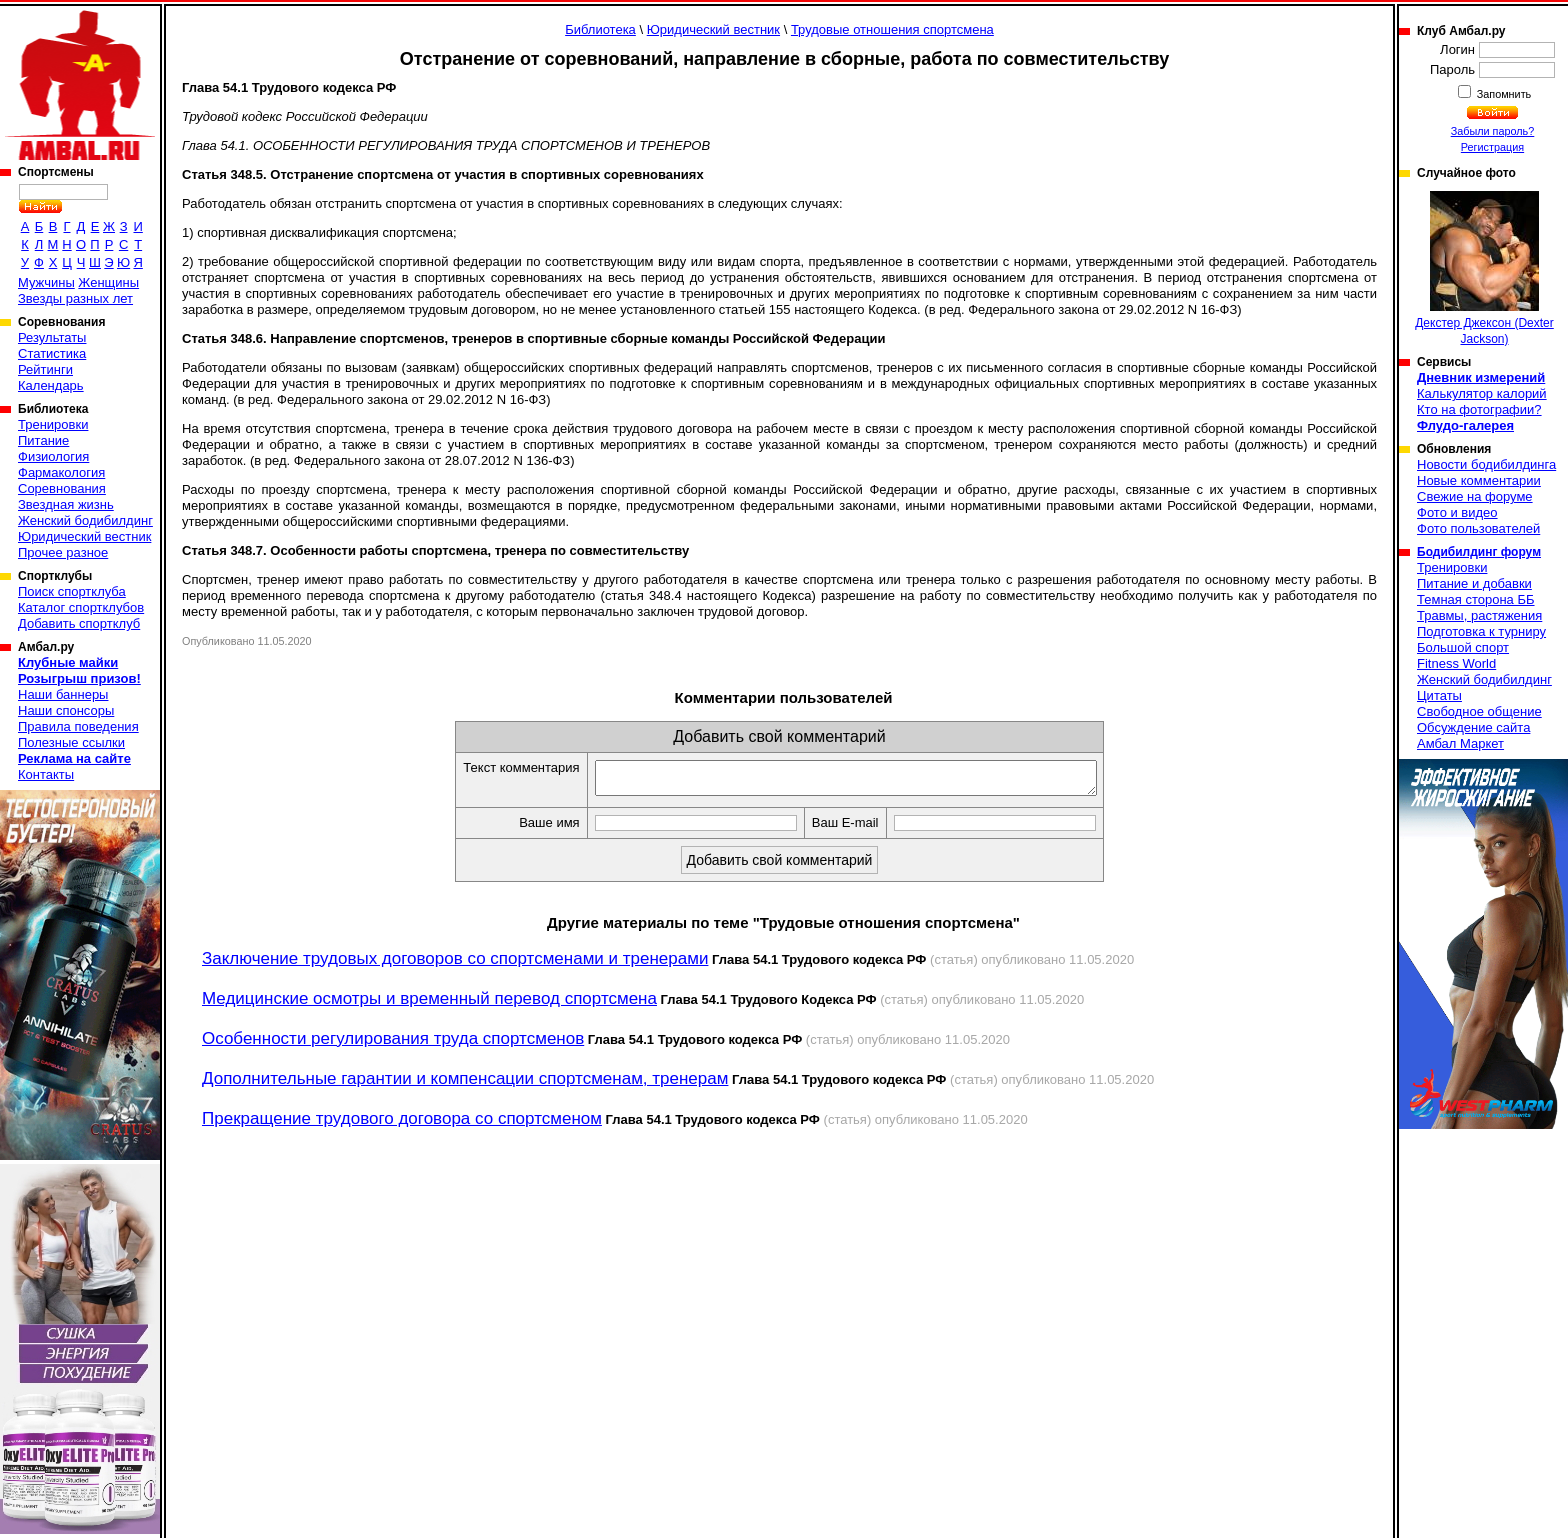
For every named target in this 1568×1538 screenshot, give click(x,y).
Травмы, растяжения (1479, 615)
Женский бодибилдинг (85, 520)
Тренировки (53, 424)
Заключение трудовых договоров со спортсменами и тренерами (455, 964)
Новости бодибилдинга (1486, 464)
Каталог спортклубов (81, 607)
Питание (43, 440)
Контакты (46, 774)
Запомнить (1503, 94)
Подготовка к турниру (1481, 631)
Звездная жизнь (66, 504)
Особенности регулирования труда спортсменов (393, 1044)
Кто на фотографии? (1479, 409)
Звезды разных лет (75, 298)
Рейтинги (45, 369)
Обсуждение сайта (1473, 727)
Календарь (51, 385)
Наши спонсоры (66, 710)
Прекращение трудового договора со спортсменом (402, 1124)
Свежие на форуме (1475, 496)
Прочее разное (63, 552)
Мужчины (46, 282)
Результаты (52, 337)
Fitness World (1456, 663)
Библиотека (600, 29)
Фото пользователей (1478, 528)
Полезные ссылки (71, 742)
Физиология (53, 456)
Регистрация (1492, 147)
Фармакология (61, 472)
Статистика (52, 353)
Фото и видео (1457, 512)
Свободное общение (1479, 711)
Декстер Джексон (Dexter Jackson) (1484, 268)
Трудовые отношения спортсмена (892, 29)
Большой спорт (1463, 647)
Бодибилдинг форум (1479, 552)
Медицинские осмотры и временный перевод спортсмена (429, 1004)
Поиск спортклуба (72, 591)
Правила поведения (78, 726)
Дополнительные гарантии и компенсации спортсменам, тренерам (465, 1084)
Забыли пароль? (1493, 131)
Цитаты (1439, 695)
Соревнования (62, 488)
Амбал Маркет (1460, 743)
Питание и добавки (1474, 583)
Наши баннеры (63, 694)
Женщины (108, 282)
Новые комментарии (1479, 480)
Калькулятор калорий (1482, 393)
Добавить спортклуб (79, 623)
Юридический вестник (84, 536)
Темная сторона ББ (1476, 599)
